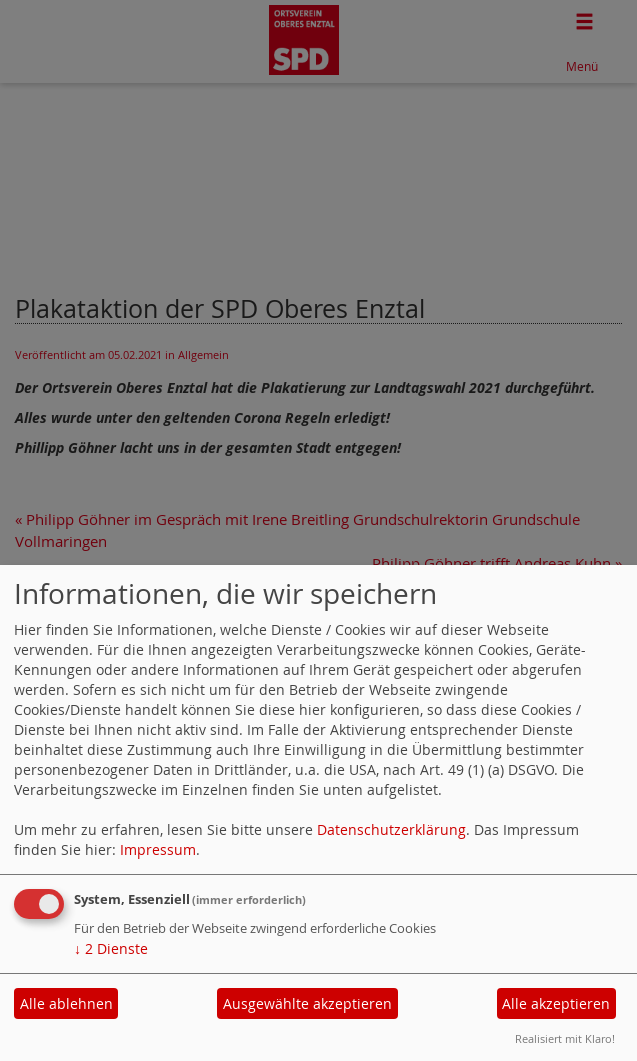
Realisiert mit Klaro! (565, 1038)
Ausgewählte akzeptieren (307, 1003)
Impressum (158, 849)
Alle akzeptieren (556, 1003)
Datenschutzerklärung (391, 829)
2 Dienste (111, 948)
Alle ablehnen (66, 1003)
